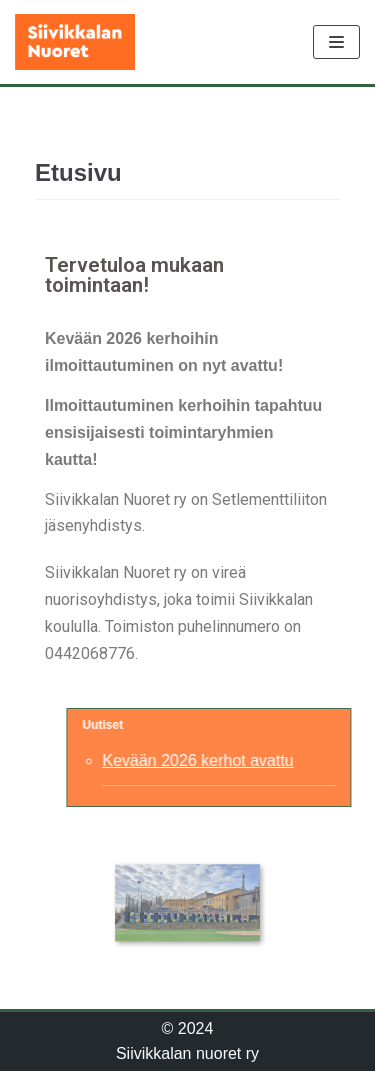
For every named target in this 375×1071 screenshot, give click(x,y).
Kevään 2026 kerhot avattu (209, 760)
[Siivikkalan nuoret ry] (75, 42)
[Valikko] (336, 42)
